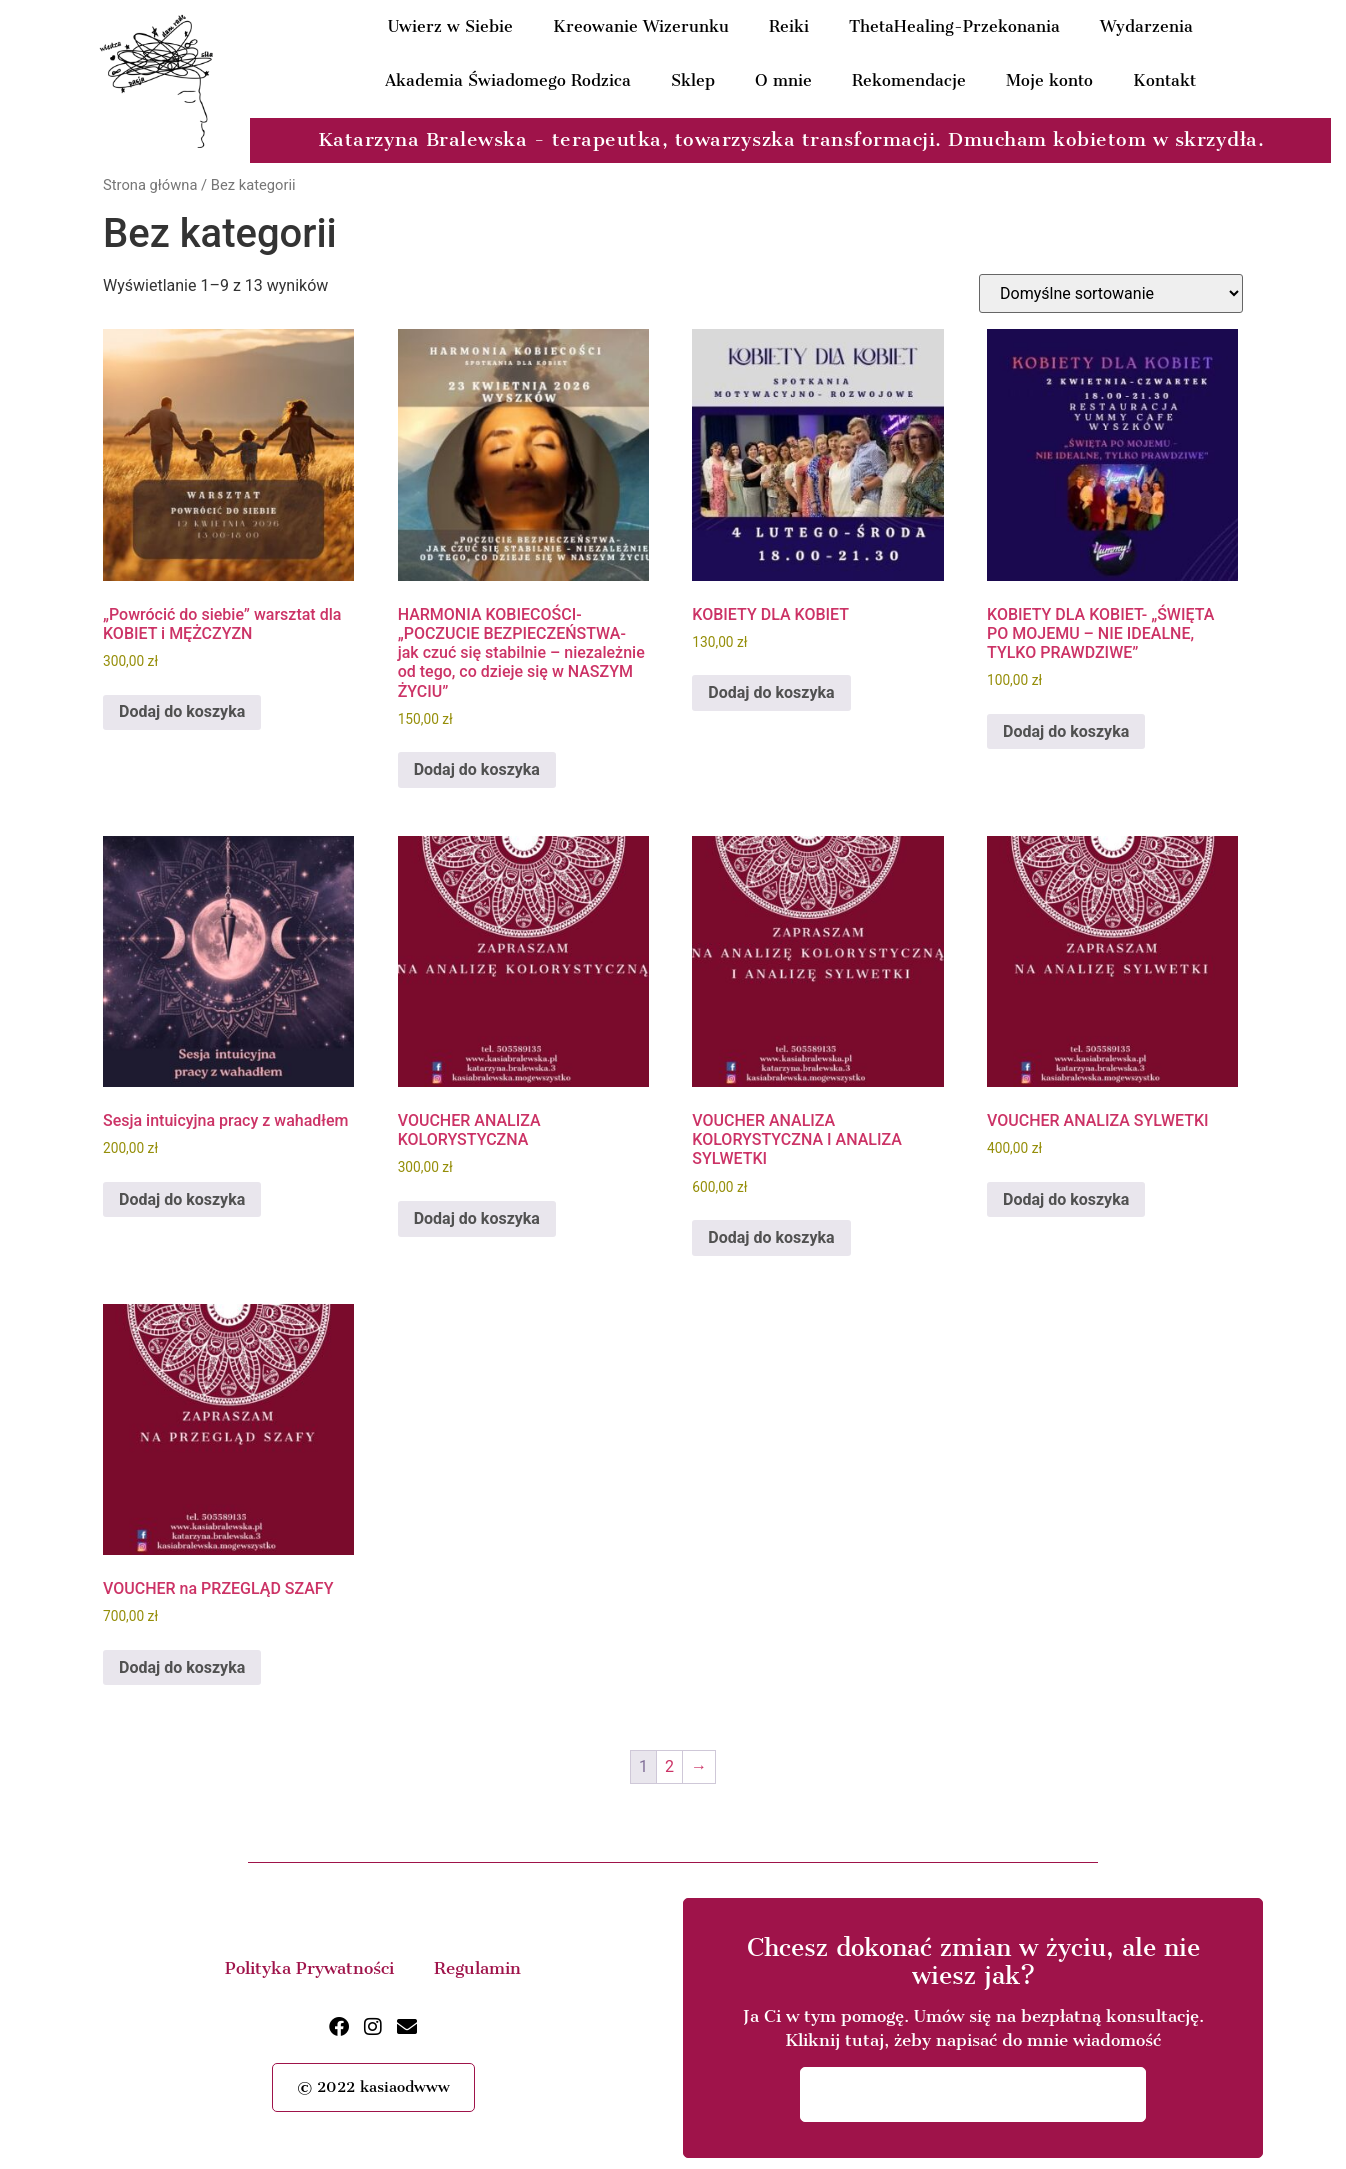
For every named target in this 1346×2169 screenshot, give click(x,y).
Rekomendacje (909, 80)
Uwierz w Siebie (450, 26)
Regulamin (477, 1968)
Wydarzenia (1146, 26)
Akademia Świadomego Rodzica (508, 80)
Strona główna (150, 185)
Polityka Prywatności (309, 1968)
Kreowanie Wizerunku (641, 26)
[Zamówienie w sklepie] (1111, 293)
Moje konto (1049, 80)
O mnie (783, 80)
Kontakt (1164, 80)
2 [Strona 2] (669, 1766)
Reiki (789, 26)
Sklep (693, 80)
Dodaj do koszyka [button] (182, 711)
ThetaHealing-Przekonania (954, 26)
